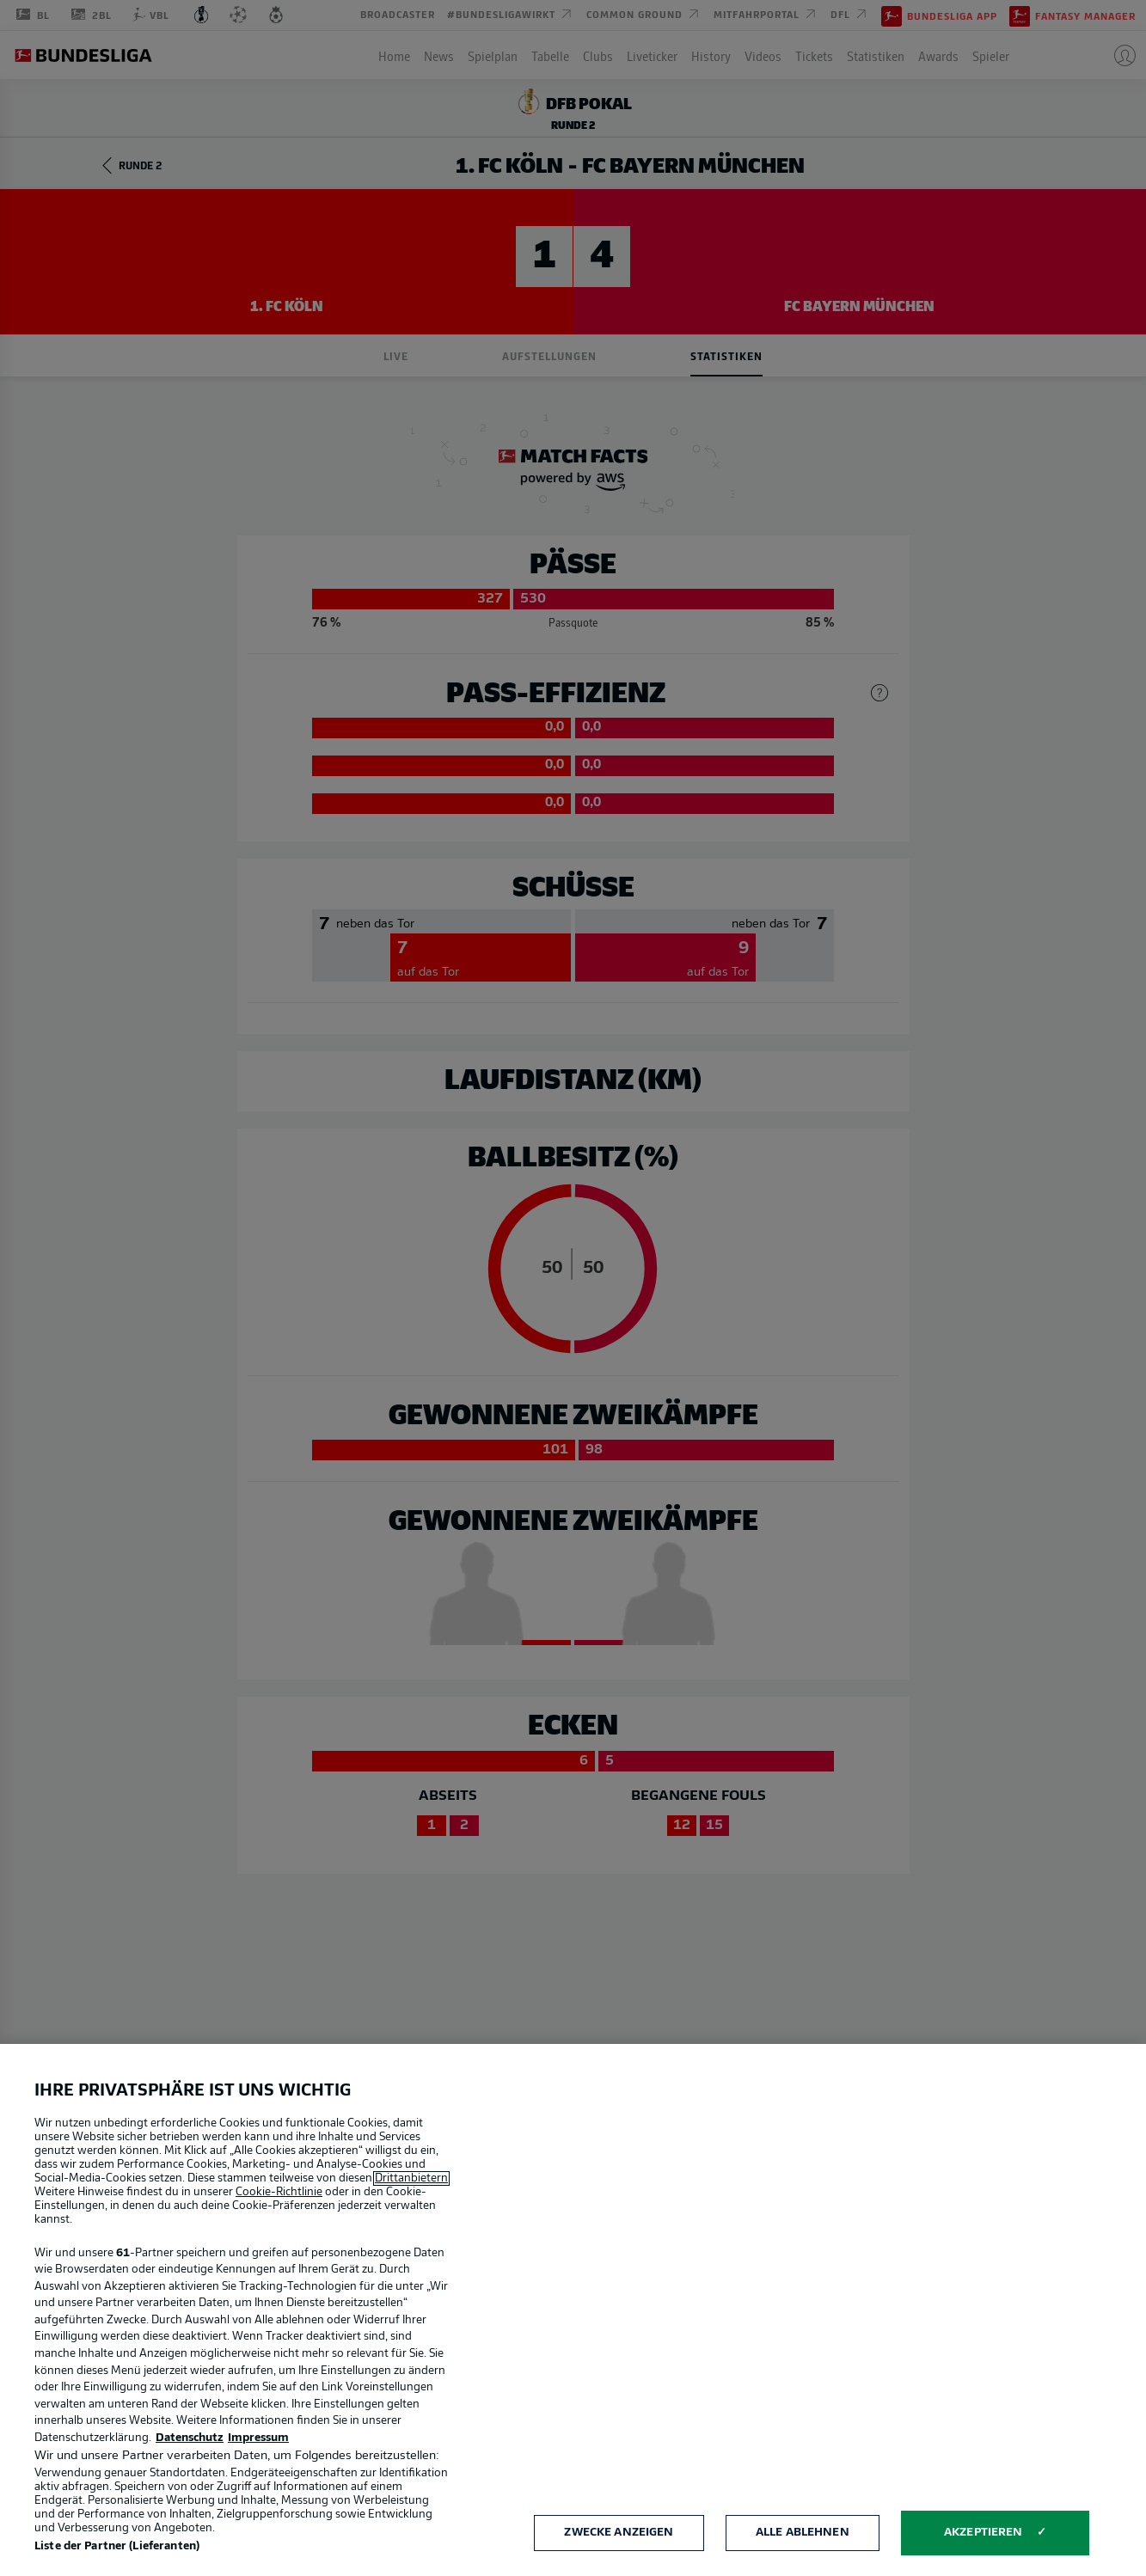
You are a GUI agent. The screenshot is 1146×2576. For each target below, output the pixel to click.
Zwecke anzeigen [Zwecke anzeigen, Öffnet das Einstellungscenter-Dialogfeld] (618, 2532)
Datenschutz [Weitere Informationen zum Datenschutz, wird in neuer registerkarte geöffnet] (190, 2438)
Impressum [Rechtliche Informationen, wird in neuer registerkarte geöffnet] (258, 2438)
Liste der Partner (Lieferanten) (116, 2546)
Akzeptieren (983, 2532)
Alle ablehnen (802, 2532)
